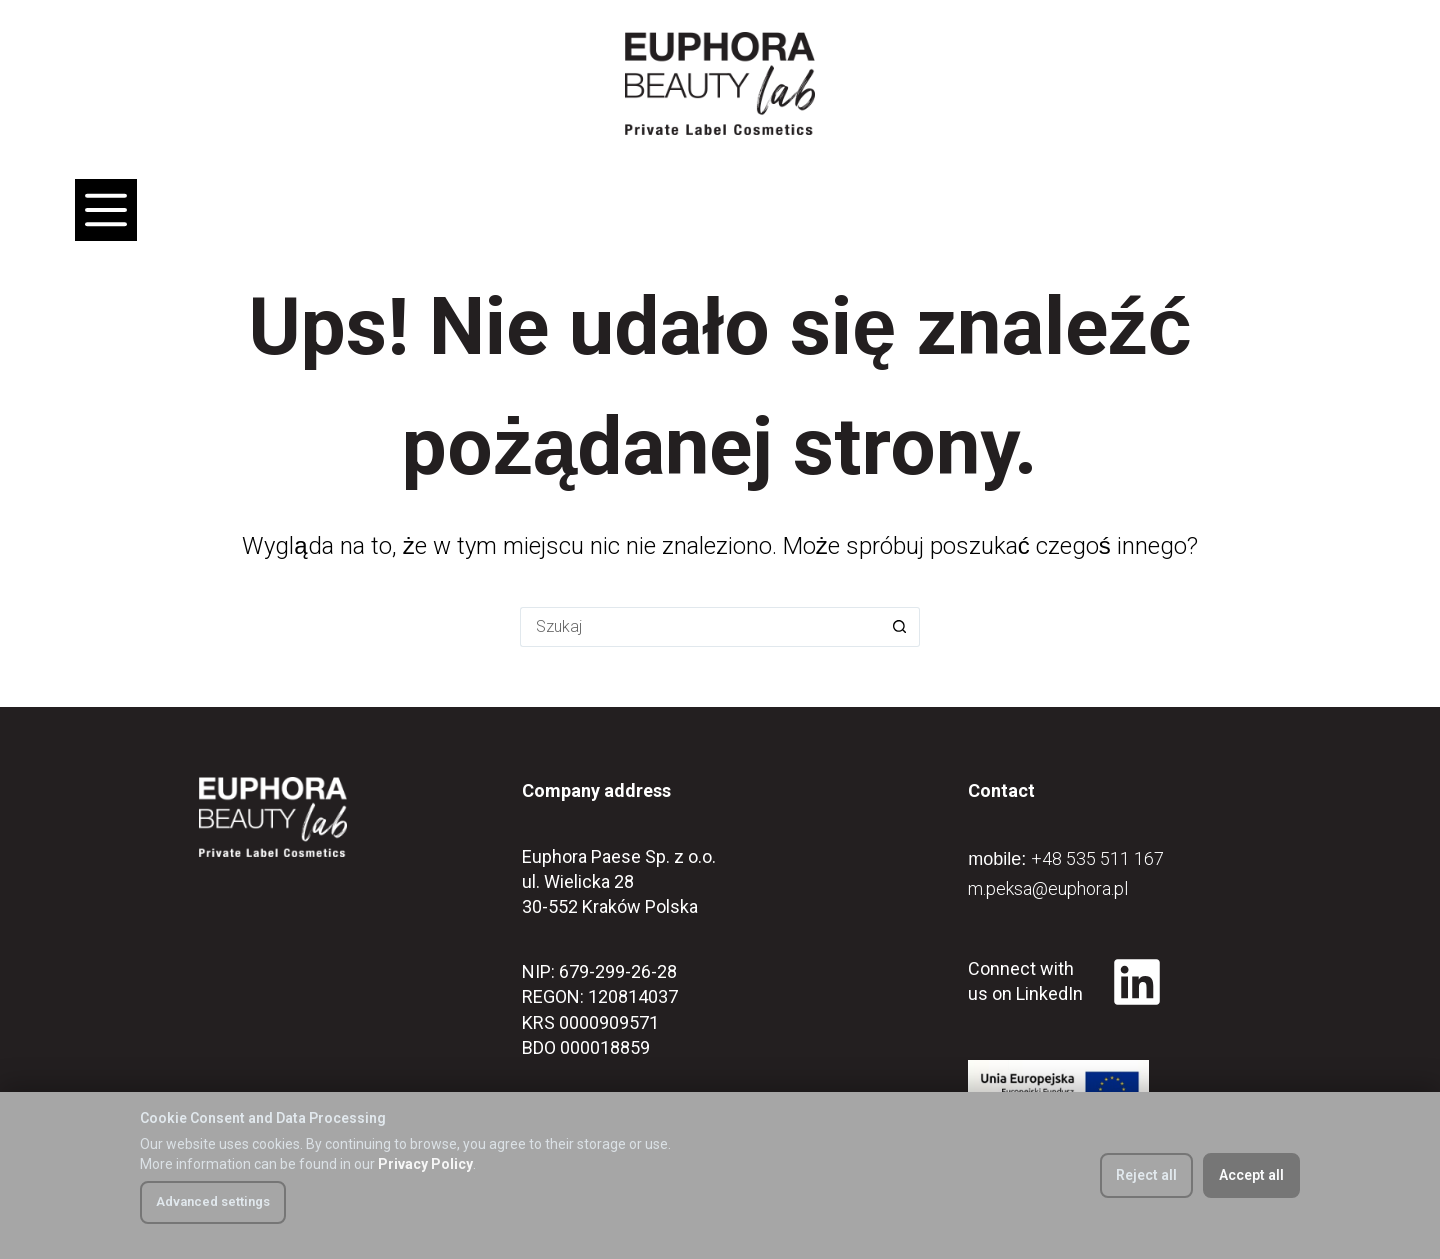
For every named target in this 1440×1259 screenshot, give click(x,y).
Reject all (1146, 1175)
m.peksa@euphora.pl (1048, 888)
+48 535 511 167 (1097, 858)
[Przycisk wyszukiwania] (900, 627)
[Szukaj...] (700, 627)
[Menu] (106, 210)
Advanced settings (213, 1201)
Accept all (1251, 1175)
